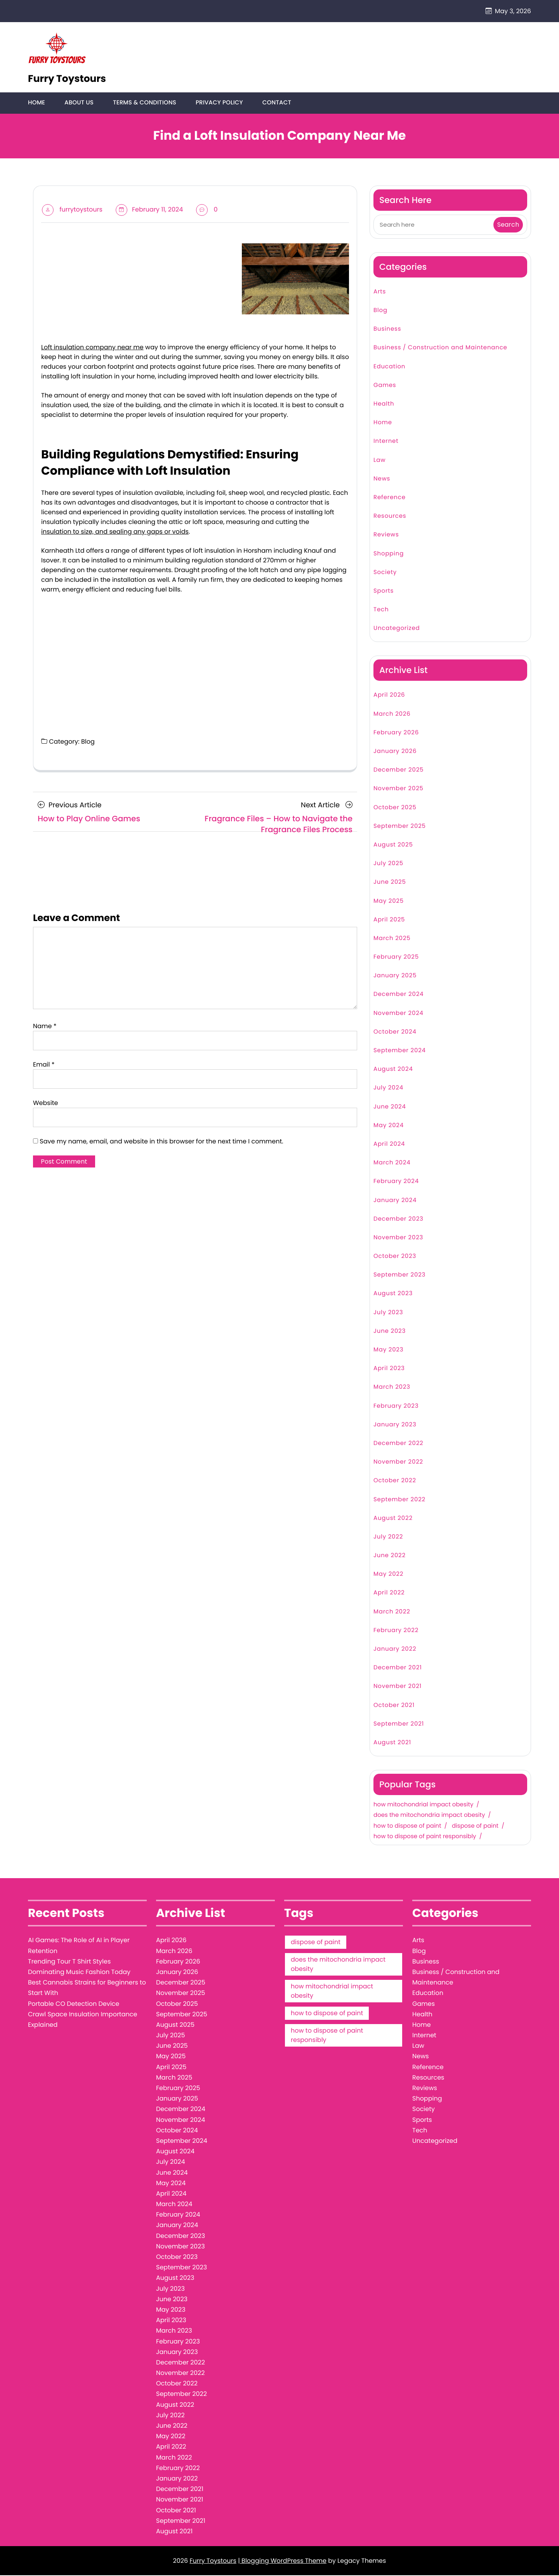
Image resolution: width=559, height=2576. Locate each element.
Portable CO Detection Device (73, 2004)
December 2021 (397, 1668)
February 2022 (395, 1631)
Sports (383, 592)
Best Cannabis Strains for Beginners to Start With (87, 1988)
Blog (88, 742)
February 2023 (395, 1407)
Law (379, 461)
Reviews (386, 535)
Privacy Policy (217, 103)
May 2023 (388, 1350)
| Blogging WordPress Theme (282, 2561)
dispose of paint (475, 1827)
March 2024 (391, 1163)
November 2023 (398, 1238)
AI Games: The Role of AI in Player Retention (79, 1946)
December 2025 (398, 771)
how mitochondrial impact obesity (423, 1805)
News (381, 479)
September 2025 (399, 827)
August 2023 (393, 1294)
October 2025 (395, 808)
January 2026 (395, 752)
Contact (274, 103)
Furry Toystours (67, 78)
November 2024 (398, 1014)
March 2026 (392, 715)
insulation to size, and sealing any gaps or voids (115, 532)
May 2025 (388, 902)
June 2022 (389, 1556)
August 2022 (393, 1519)
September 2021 (398, 1725)
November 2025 (398, 789)
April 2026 (389, 696)
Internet (385, 442)
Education (389, 367)
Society (385, 573)
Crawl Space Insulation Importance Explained (82, 2020)
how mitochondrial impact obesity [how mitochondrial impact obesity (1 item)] (332, 1992)
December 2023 (398, 1220)
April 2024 (389, 1145)
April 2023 (389, 1369)
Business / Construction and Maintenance (440, 348)
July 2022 (388, 1537)
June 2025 (389, 883)
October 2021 (394, 1706)
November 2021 (397, 1687)
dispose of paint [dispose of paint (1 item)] (315, 1942)
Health (383, 405)
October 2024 (395, 1033)
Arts (379, 292)
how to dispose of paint (407, 1827)
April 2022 (389, 1593)
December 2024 (398, 995)
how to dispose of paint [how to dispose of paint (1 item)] (327, 2013)
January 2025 (395, 976)
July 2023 (388, 1313)
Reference (389, 498)
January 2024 (395, 1201)
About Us (78, 103)
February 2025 (396, 958)
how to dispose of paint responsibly (424, 1837)
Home (36, 103)
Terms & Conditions (143, 103)
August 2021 (392, 1743)
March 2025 (391, 939)
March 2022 (391, 1612)
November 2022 (398, 1463)
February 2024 (396, 1182)
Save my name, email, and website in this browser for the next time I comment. (161, 1142)
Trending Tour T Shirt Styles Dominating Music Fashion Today (79, 1967)
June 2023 (389, 1332)
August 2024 (393, 1070)
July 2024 (388, 1088)
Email (43, 1065)
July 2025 (388, 864)
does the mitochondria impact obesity (429, 1816)
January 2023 (395, 1425)
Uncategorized (396, 629)
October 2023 (394, 1257)
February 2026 (396, 733)
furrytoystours (80, 210)
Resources (389, 517)
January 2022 (394, 1650)
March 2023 (391, 1388)
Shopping (388, 554)
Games (384, 386)
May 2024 (388, 1126)
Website (45, 1103)
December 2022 (398, 1444)
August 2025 (393, 845)
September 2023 (399, 1276)
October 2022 (394, 1481)
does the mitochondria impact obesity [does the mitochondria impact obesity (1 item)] (338, 1965)
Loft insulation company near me (92, 347)
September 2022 (399, 1500)
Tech (381, 610)
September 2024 (399, 1051)
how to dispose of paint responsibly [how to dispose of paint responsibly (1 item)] (327, 2036)
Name (45, 1026)
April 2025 (389, 920)
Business (387, 330)
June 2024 (389, 1107)
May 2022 (388, 1575)
